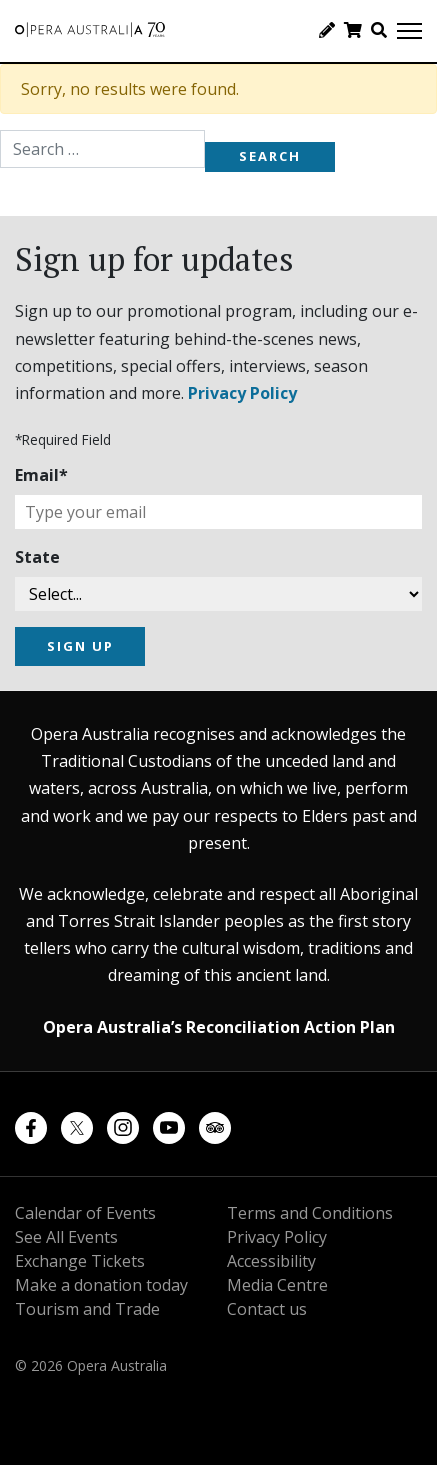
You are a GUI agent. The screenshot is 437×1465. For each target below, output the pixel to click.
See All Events (66, 1237)
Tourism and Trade (87, 1309)
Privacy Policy (242, 393)
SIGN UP (80, 646)
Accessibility (271, 1261)
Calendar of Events (85, 1213)
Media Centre (277, 1285)
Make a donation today (101, 1285)
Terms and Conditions (310, 1213)
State (37, 557)
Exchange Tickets (80, 1261)
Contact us (267, 1309)
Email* (41, 475)
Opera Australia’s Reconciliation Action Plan (219, 1027)
